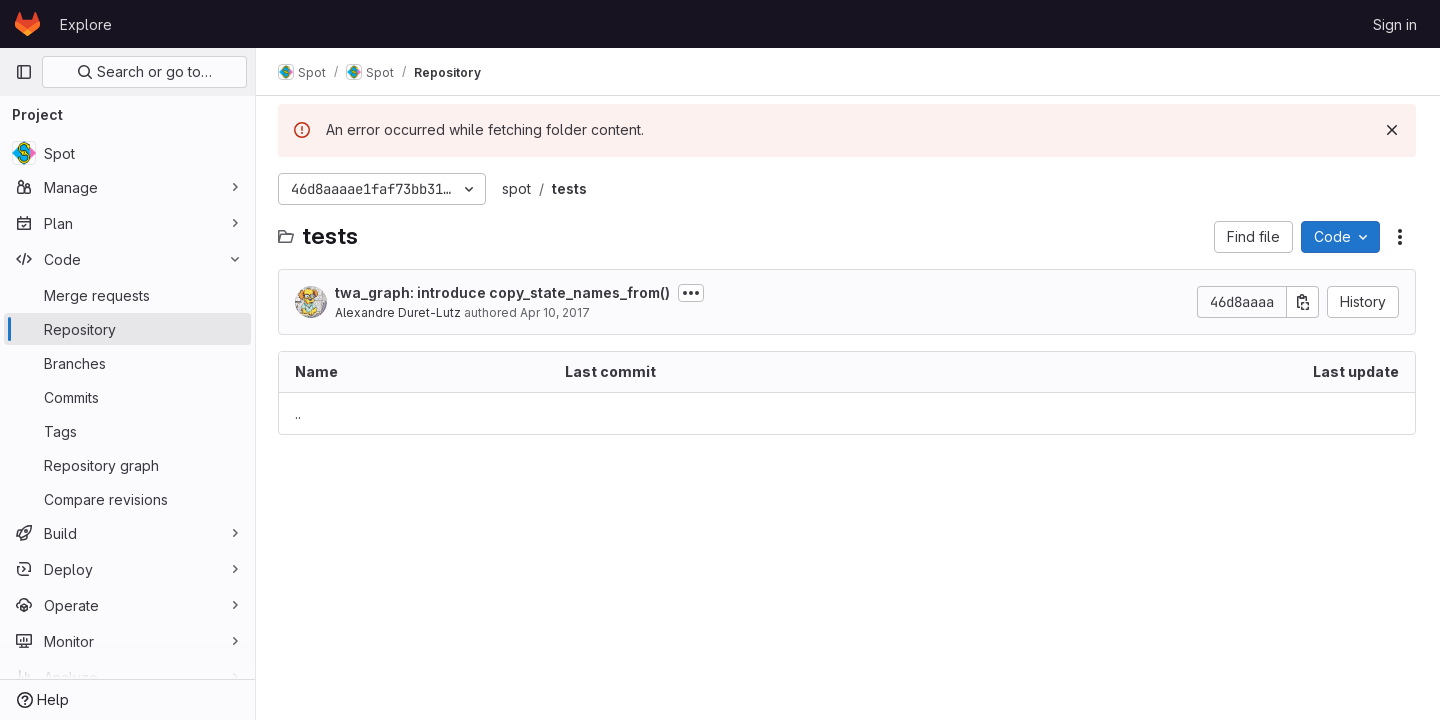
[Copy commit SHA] (1303, 302)
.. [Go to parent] (300, 413)
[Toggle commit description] (693, 293)
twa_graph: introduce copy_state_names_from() (504, 292)
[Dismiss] (1392, 130)
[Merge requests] (127, 295)
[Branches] (127, 363)
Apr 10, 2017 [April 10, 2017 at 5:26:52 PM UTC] (557, 312)
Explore (86, 24)
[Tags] (127, 431)
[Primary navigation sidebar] (24, 72)
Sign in (1395, 24)
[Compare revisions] (127, 499)
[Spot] (127, 153)
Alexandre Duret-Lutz (400, 312)
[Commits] (127, 397)
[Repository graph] (127, 465)
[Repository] (127, 329)
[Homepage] (27, 24)
